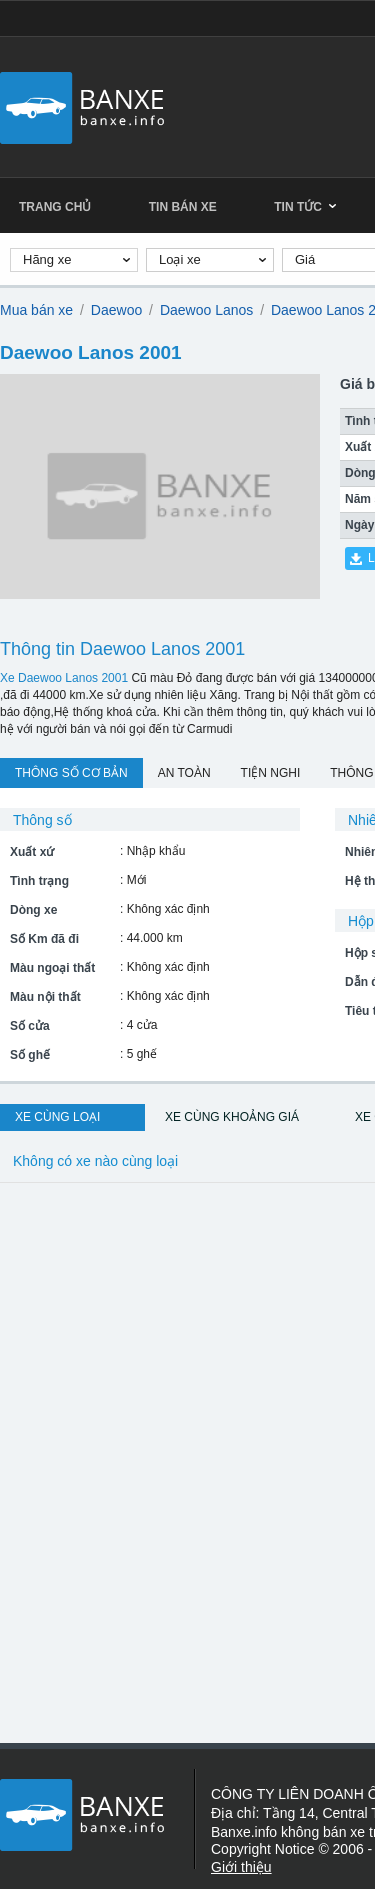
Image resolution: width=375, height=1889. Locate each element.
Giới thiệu (241, 1867)
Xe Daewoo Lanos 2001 (64, 678)
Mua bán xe (36, 310)
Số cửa (30, 1026)
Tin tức (304, 207)
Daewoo (116, 310)
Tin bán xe (183, 207)
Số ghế (30, 1055)
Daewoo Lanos (206, 310)
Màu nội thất (45, 997)
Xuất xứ (32, 852)
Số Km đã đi (44, 939)
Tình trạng (39, 881)
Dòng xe (33, 910)
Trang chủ (55, 207)
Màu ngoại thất (52, 968)
